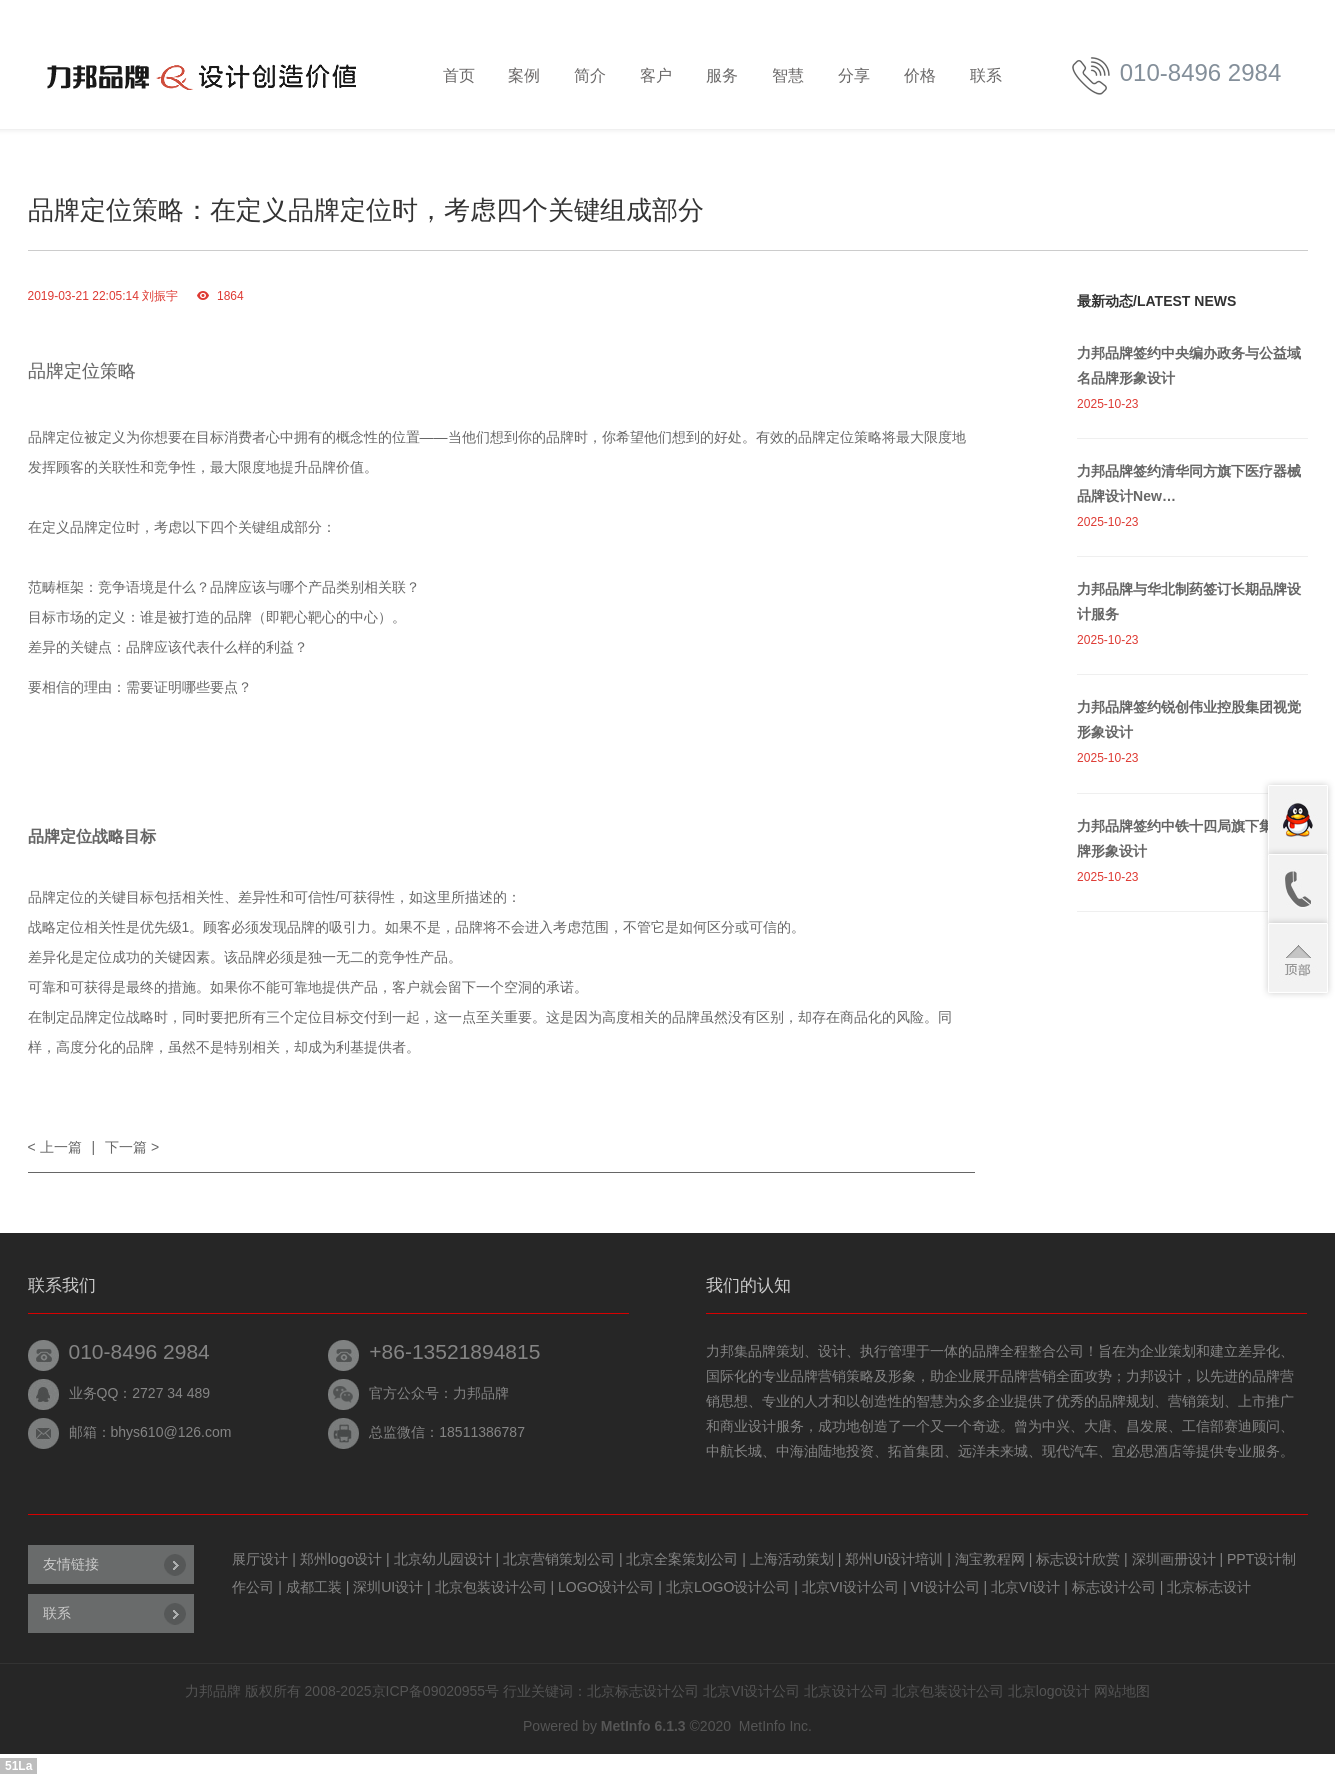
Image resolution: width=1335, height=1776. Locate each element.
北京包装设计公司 (493, 1587)
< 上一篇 (55, 1147)
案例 (524, 75)
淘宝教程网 (992, 1559)
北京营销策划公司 (561, 1559)
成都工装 (316, 1587)
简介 (590, 75)
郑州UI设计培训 (896, 1559)
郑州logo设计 (343, 1559)
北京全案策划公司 (684, 1559)
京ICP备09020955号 (436, 1691)
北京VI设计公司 (852, 1587)
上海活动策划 (794, 1559)
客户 (656, 75)
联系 (986, 75)
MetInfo (762, 1726)
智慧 (788, 75)
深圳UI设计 (390, 1587)
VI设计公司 (946, 1587)
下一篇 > (132, 1147)
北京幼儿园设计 (445, 1559)
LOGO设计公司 (608, 1587)
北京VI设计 (1027, 1587)
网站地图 (1122, 1691)
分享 (854, 75)
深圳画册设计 (1176, 1559)
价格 (920, 75)
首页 (459, 75)
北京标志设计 (1209, 1587)
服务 (722, 75)
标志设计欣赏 (1080, 1559)
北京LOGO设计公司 (730, 1587)
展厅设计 (262, 1559)
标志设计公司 (1116, 1587)
